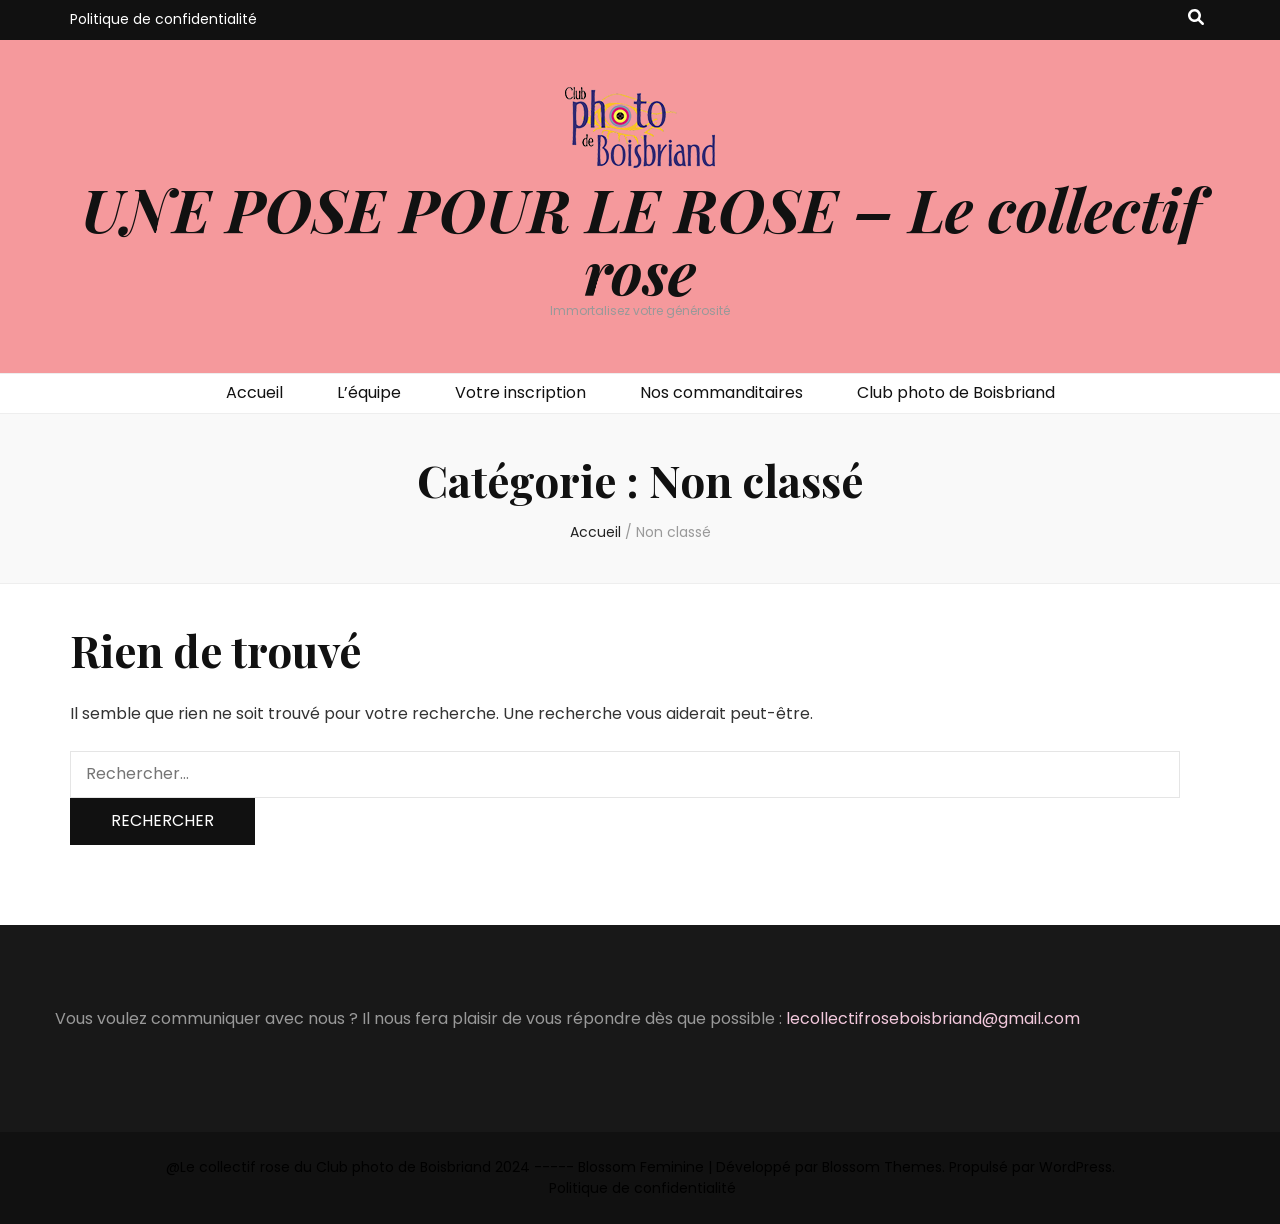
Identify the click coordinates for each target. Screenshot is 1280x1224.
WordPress (1075, 1167)
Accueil (254, 392)
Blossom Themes (882, 1167)
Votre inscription (520, 392)
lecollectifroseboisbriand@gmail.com (933, 1018)
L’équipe (369, 392)
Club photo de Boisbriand (956, 392)
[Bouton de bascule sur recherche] (1196, 18)
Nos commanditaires (721, 392)
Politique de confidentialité (163, 19)
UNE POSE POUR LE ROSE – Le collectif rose (640, 239)
